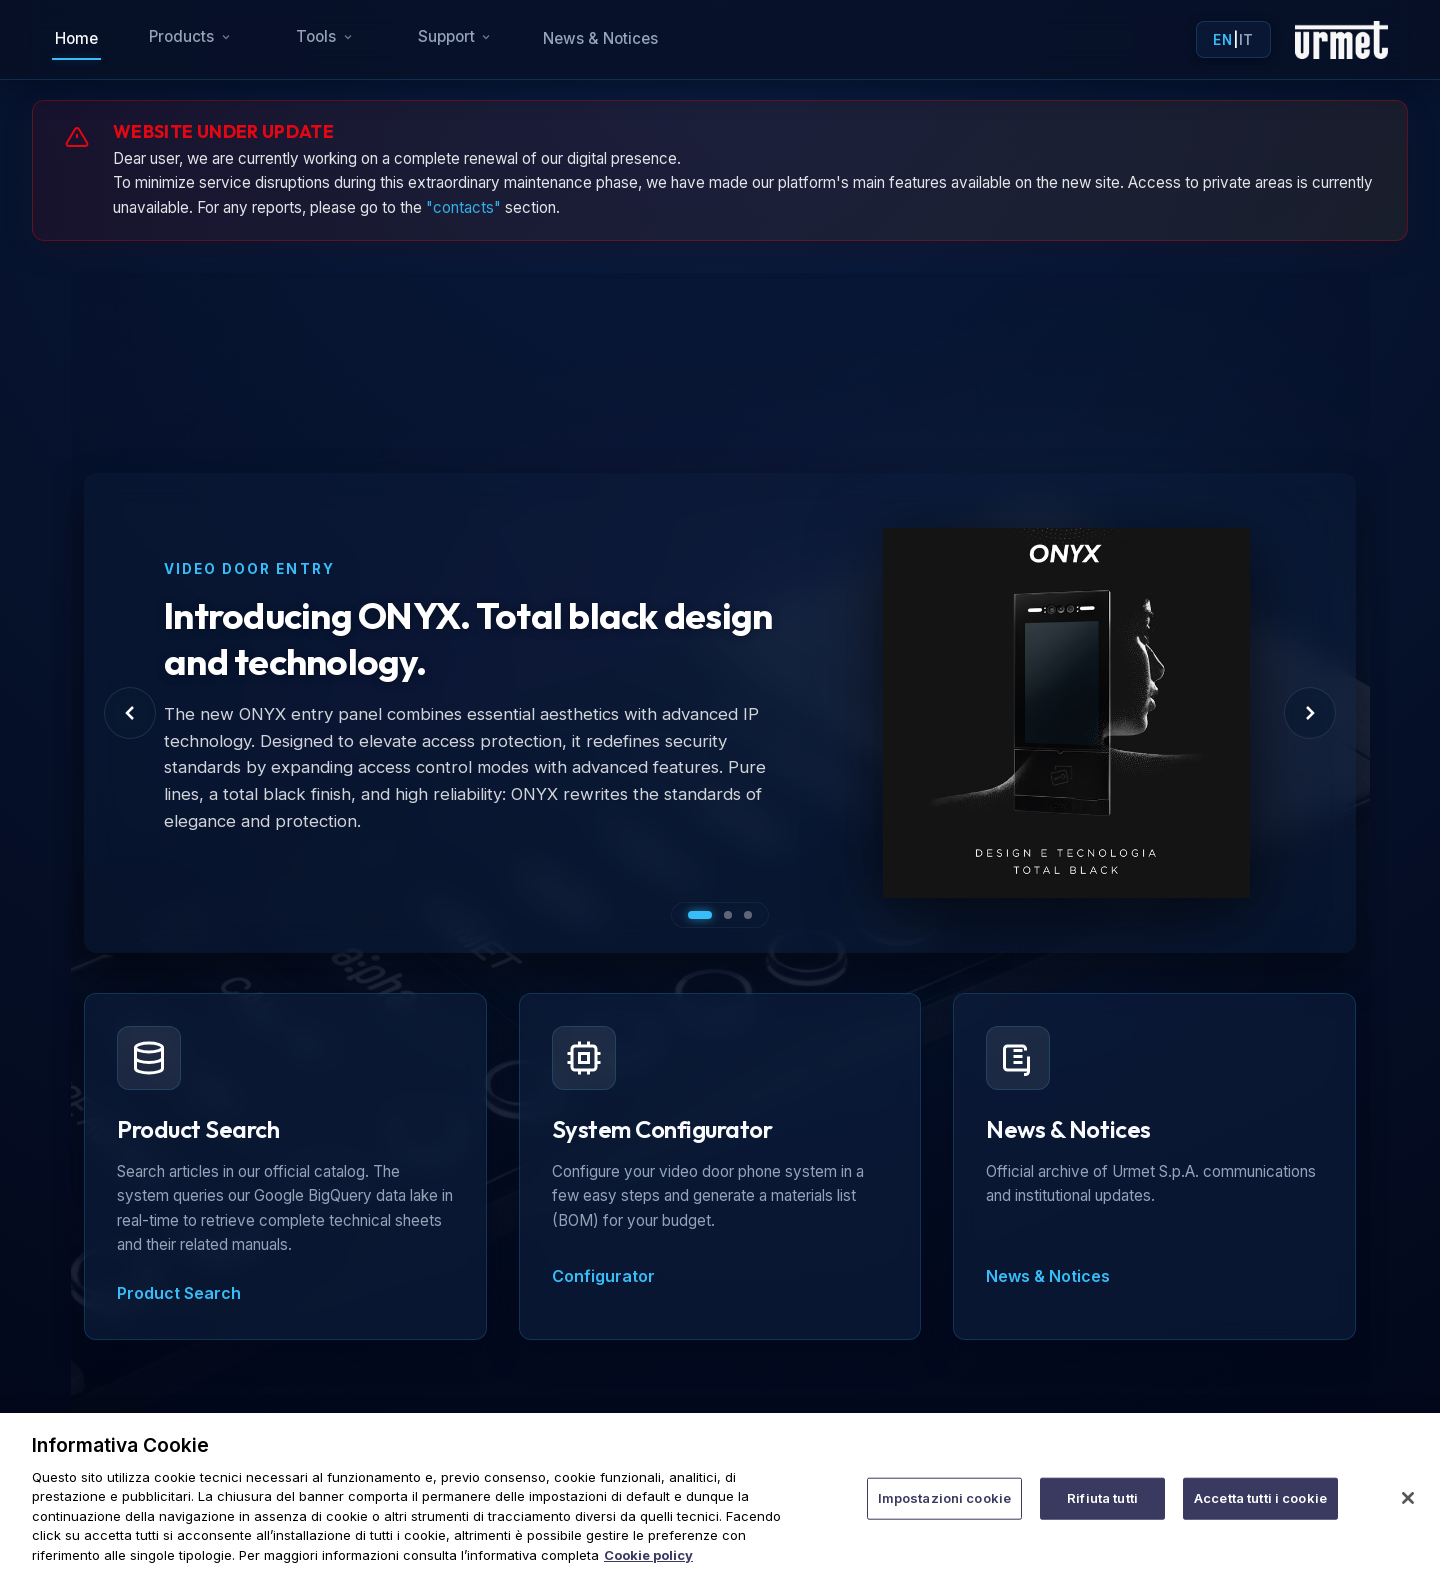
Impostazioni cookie (944, 1518)
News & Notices (600, 38)
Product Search (179, 1293)
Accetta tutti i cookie (1260, 1518)
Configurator (603, 1276)
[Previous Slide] (130, 713)
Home (76, 38)
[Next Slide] (1310, 713)
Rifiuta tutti (1102, 1518)
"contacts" (463, 207)
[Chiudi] (1408, 1519)
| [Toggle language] (1233, 40)
